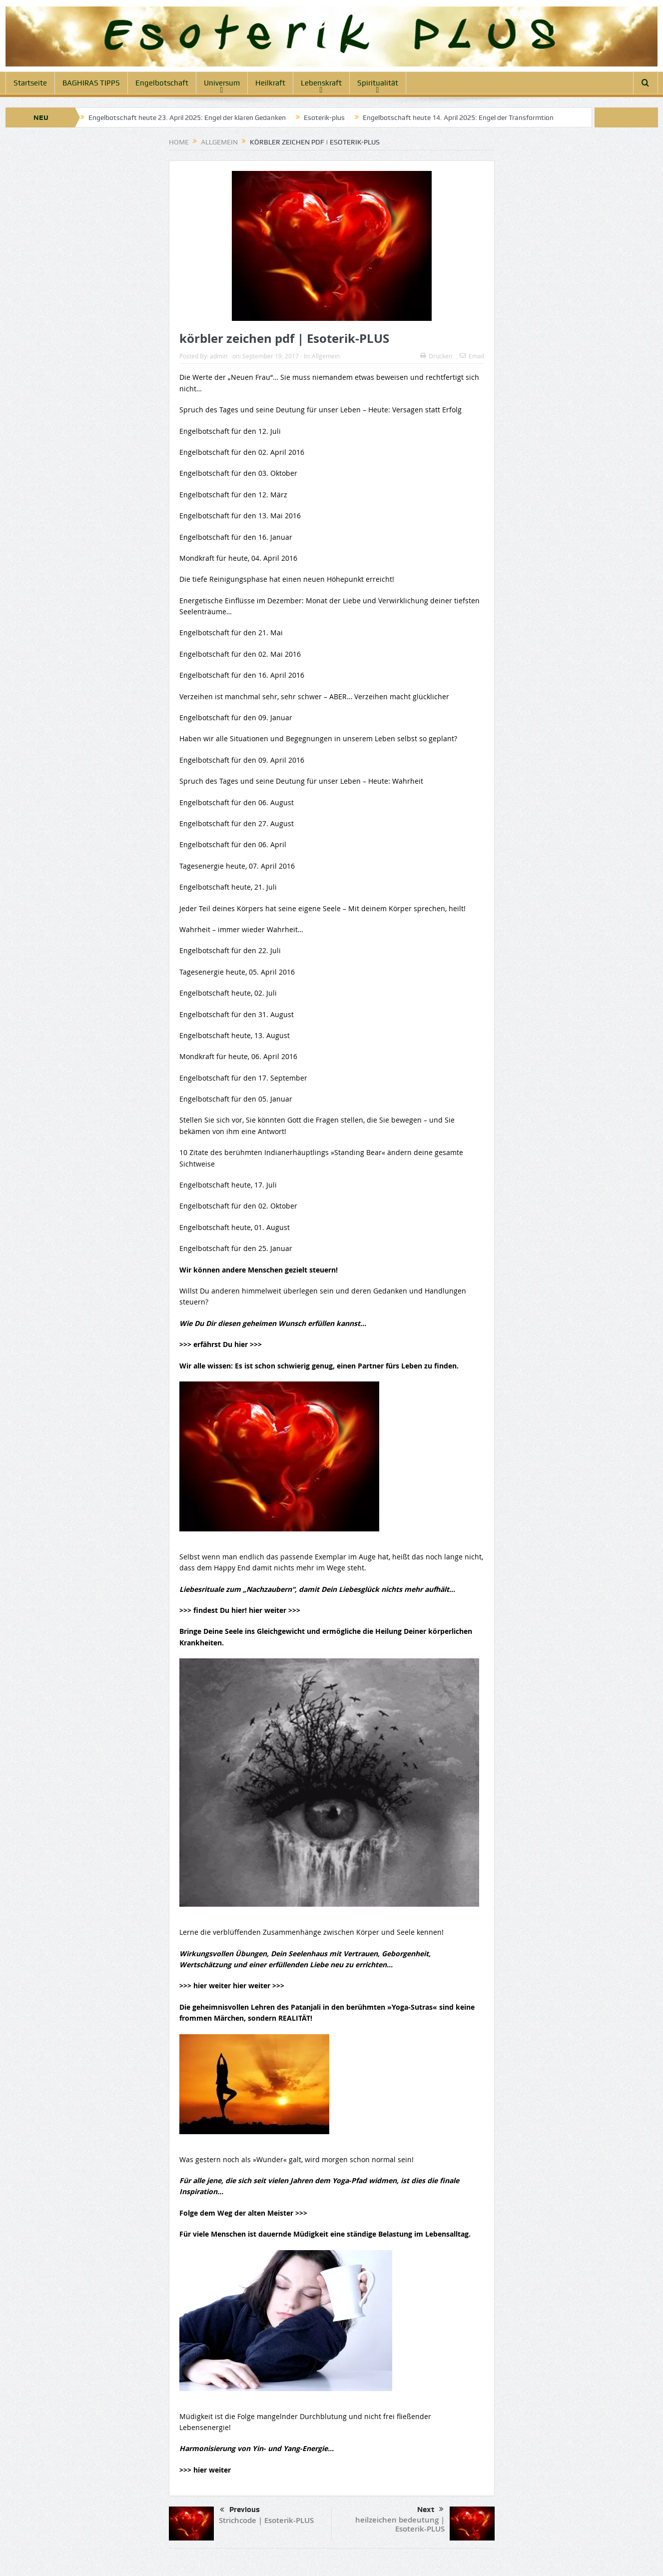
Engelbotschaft (161, 82)
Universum (222, 82)
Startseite (30, 82)
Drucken (436, 356)
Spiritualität (377, 82)
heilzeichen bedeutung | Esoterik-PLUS (400, 2524)
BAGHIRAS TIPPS (91, 82)
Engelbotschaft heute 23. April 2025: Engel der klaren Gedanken (187, 117)
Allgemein (326, 356)
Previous (240, 2510)
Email (472, 356)
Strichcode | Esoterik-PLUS (266, 2520)
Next (430, 2509)
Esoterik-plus (324, 117)
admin (218, 356)
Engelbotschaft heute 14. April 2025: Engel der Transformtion (458, 117)
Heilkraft (270, 82)
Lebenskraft (321, 82)
